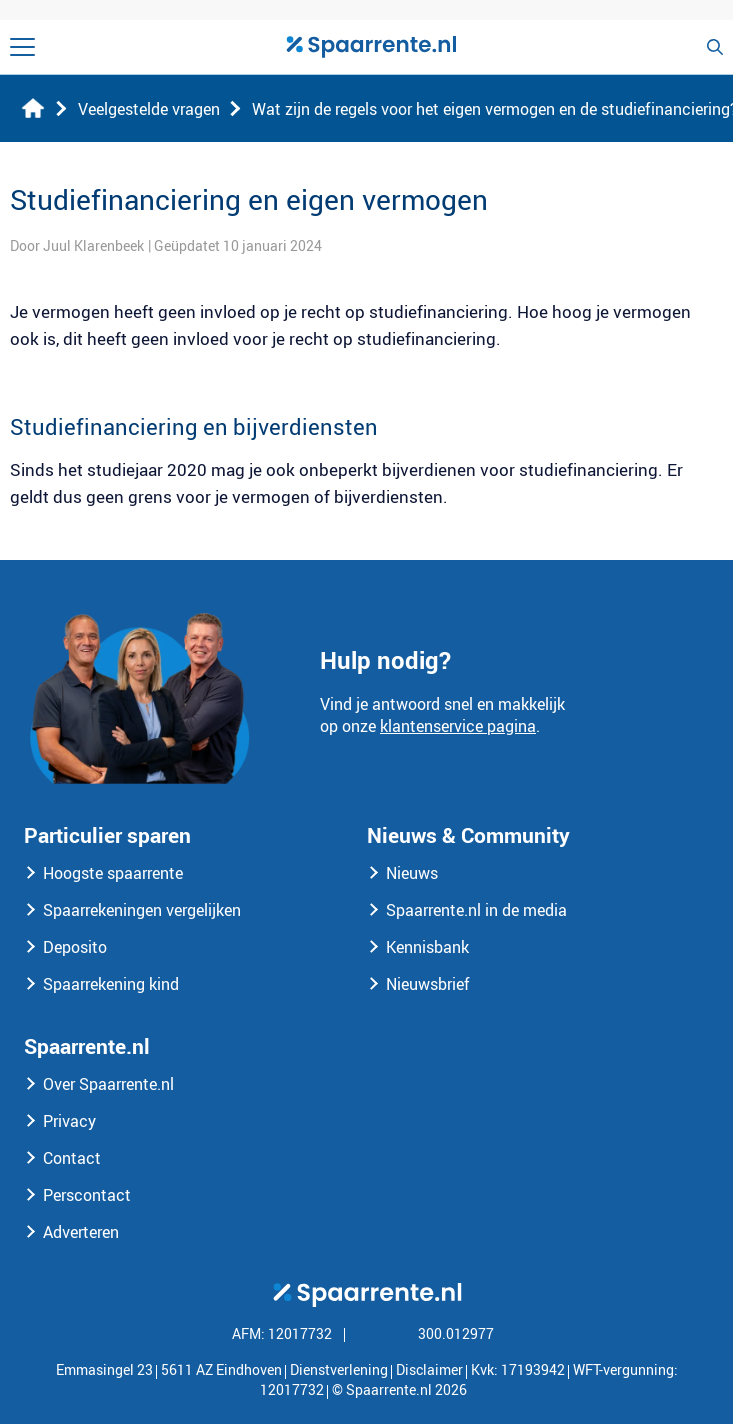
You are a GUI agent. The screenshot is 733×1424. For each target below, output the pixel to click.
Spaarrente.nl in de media (476, 910)
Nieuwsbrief (428, 984)
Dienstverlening (339, 1369)
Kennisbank (427, 947)
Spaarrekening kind (111, 984)
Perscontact (87, 1195)
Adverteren (81, 1232)
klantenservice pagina (458, 726)
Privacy (69, 1121)
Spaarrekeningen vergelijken (142, 910)
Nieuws (412, 873)
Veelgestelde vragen (149, 109)
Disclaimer (429, 1369)
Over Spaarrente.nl (108, 1084)
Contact (72, 1158)
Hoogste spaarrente (113, 873)
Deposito (75, 947)
